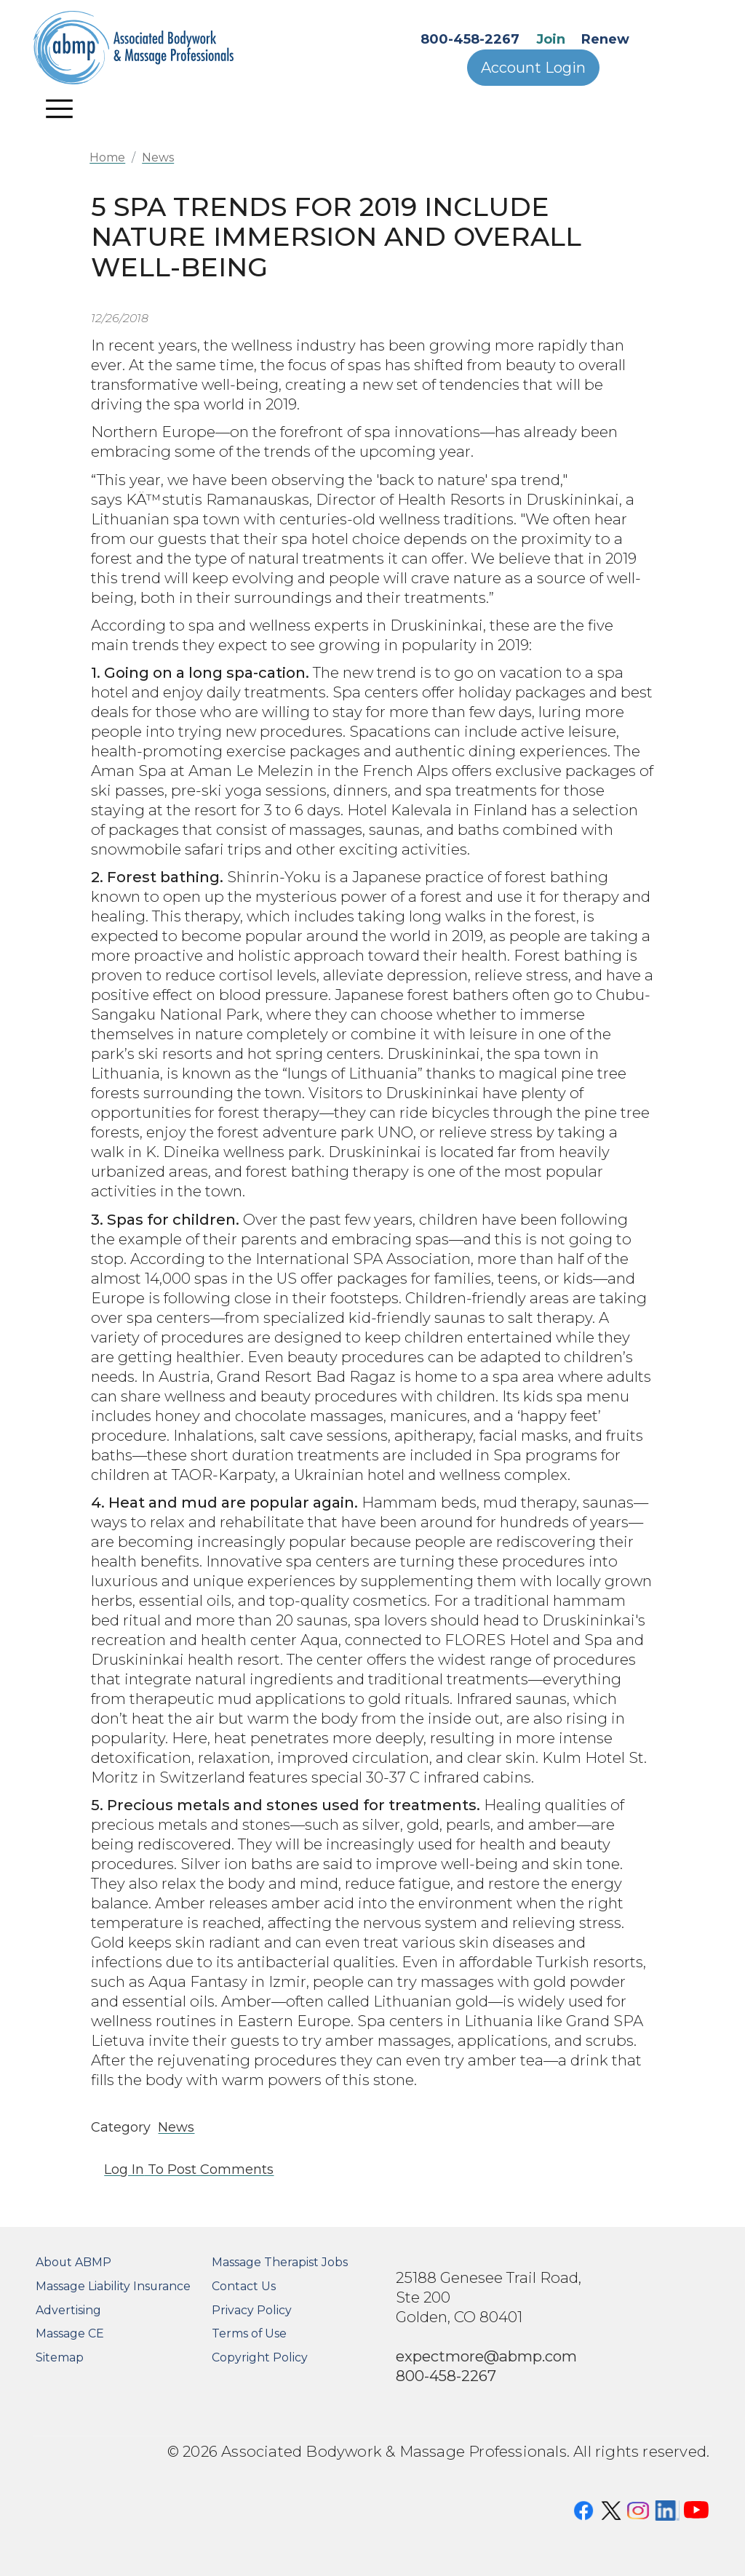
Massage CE (70, 2333)
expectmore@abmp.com (486, 2356)
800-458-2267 (470, 39)
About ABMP (73, 2262)
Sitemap (60, 2357)
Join (550, 39)
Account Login (533, 67)
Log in (124, 2169)
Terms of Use (249, 2333)
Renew (605, 39)
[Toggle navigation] (59, 108)
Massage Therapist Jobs (280, 2262)
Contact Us (244, 2286)
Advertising (68, 2310)
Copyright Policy (260, 2357)
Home (107, 157)
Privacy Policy (252, 2310)
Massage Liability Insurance (113, 2286)
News (158, 157)
